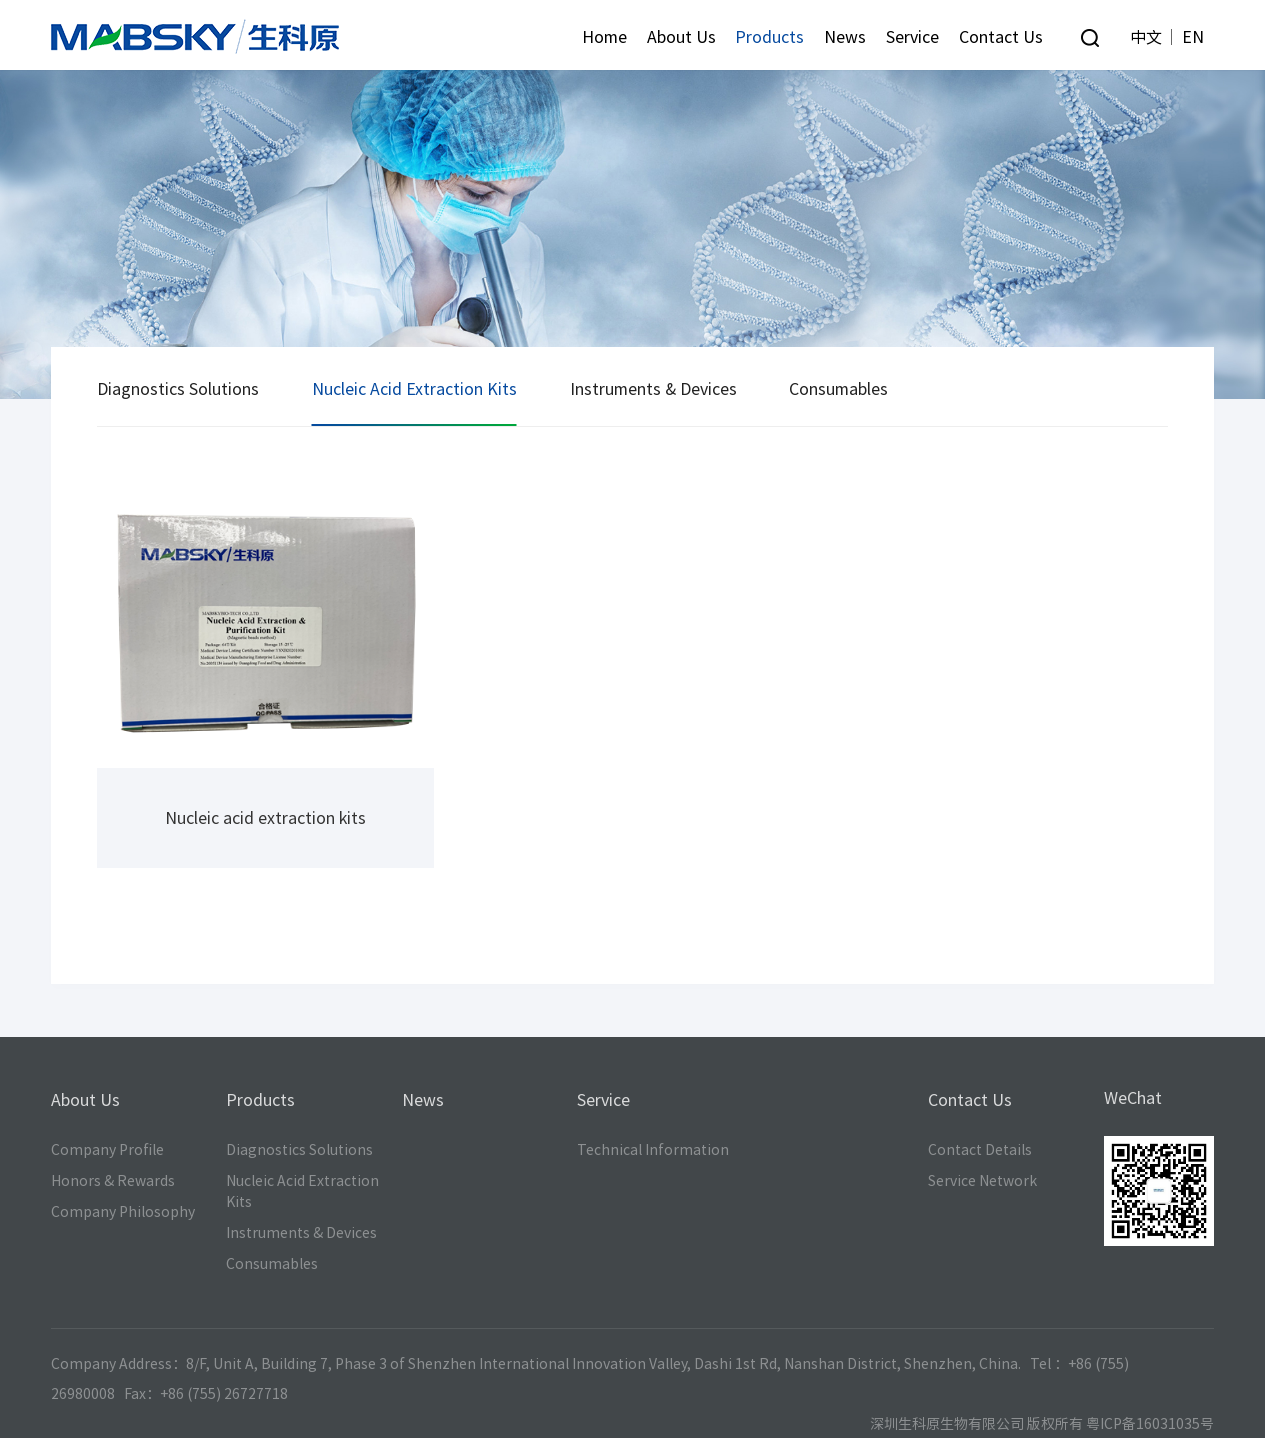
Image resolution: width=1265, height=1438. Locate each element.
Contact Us (1001, 37)
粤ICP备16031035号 (1150, 1424)
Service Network (982, 1181)
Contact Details (980, 1150)
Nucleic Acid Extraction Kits (414, 389)
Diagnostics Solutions (178, 389)
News (845, 37)
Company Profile (107, 1150)
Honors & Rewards (113, 1181)
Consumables (838, 389)
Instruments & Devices (653, 389)
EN (1193, 37)
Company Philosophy (123, 1212)
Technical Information (653, 1150)
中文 (1146, 37)
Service (912, 37)
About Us (681, 37)
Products (769, 37)
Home (604, 37)
